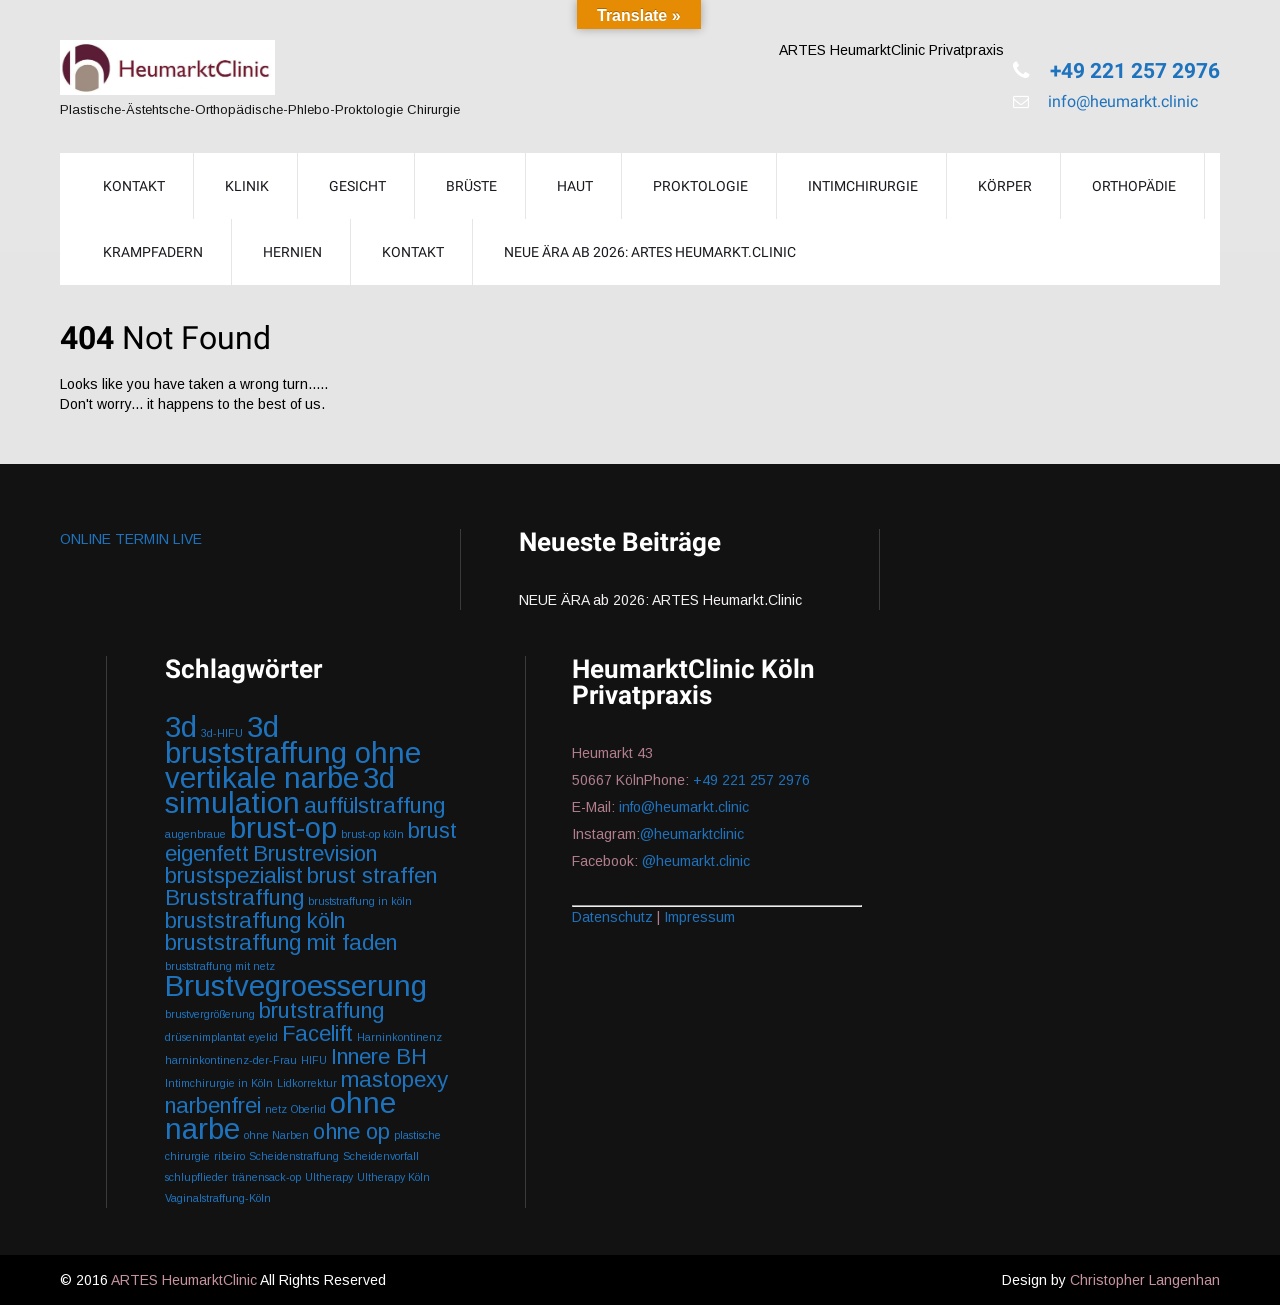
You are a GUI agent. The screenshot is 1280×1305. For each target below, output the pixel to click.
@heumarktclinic (694, 834)
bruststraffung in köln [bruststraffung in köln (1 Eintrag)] (360, 901)
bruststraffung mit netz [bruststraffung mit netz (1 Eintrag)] (220, 966)
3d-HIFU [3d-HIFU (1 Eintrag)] (222, 733)
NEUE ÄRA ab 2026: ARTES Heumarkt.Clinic (650, 252)
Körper (1005, 186)
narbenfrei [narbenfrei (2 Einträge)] (213, 1105)
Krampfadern (153, 252)
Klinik (247, 186)
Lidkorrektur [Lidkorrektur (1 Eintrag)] (307, 1083)
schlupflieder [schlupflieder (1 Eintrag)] (196, 1177)
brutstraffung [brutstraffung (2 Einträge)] (321, 1010)
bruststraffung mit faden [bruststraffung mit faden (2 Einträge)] (281, 942)
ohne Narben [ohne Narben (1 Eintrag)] (276, 1135)
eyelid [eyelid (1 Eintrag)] (263, 1037)
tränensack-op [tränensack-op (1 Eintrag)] (266, 1177)
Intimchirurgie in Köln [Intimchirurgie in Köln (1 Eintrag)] (219, 1083)
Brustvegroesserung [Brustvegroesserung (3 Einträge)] (296, 985)
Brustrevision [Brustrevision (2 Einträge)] (315, 853)
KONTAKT (134, 186)
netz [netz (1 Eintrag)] (276, 1109)
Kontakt (413, 252)
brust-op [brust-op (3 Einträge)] (283, 827)
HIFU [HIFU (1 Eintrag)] (314, 1060)
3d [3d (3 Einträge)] (181, 726)
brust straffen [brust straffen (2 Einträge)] (372, 875)
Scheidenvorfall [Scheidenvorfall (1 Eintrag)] (381, 1156)
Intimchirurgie (863, 186)
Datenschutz (612, 917)
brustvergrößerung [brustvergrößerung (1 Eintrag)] (210, 1014)
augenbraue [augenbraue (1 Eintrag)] (195, 834)
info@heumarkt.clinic (1121, 101)
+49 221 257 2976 (1132, 71)
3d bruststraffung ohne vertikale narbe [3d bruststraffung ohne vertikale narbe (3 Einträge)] (293, 752)
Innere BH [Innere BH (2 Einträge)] (379, 1056)
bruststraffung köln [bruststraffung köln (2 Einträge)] (255, 920)
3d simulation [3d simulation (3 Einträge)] (280, 790)
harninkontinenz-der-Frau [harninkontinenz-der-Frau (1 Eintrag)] (231, 1060)
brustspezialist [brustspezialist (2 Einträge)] (234, 875)
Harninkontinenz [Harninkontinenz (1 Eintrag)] (399, 1037)
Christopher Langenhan (1145, 1280)
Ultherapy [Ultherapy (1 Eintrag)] (329, 1177)
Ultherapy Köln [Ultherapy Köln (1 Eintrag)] (393, 1177)
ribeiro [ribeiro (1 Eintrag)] (229, 1156)
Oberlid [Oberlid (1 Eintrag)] (308, 1109)
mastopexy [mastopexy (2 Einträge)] (394, 1079)
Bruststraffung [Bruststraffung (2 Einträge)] (234, 897)
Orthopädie (1134, 186)
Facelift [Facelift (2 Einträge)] (317, 1033)
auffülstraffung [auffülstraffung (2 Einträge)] (374, 805)
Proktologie (700, 186)
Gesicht (357, 186)
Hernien (292, 252)
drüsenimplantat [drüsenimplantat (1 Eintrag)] (205, 1037)
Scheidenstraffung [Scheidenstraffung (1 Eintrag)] (294, 1156)
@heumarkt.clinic (696, 861)
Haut (575, 186)
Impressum (699, 917)
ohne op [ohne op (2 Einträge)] (351, 1131)
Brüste (471, 186)
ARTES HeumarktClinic (184, 1280)
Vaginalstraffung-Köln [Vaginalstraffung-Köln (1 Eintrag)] (218, 1198)
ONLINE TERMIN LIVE (131, 539)
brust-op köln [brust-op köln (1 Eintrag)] (372, 834)
